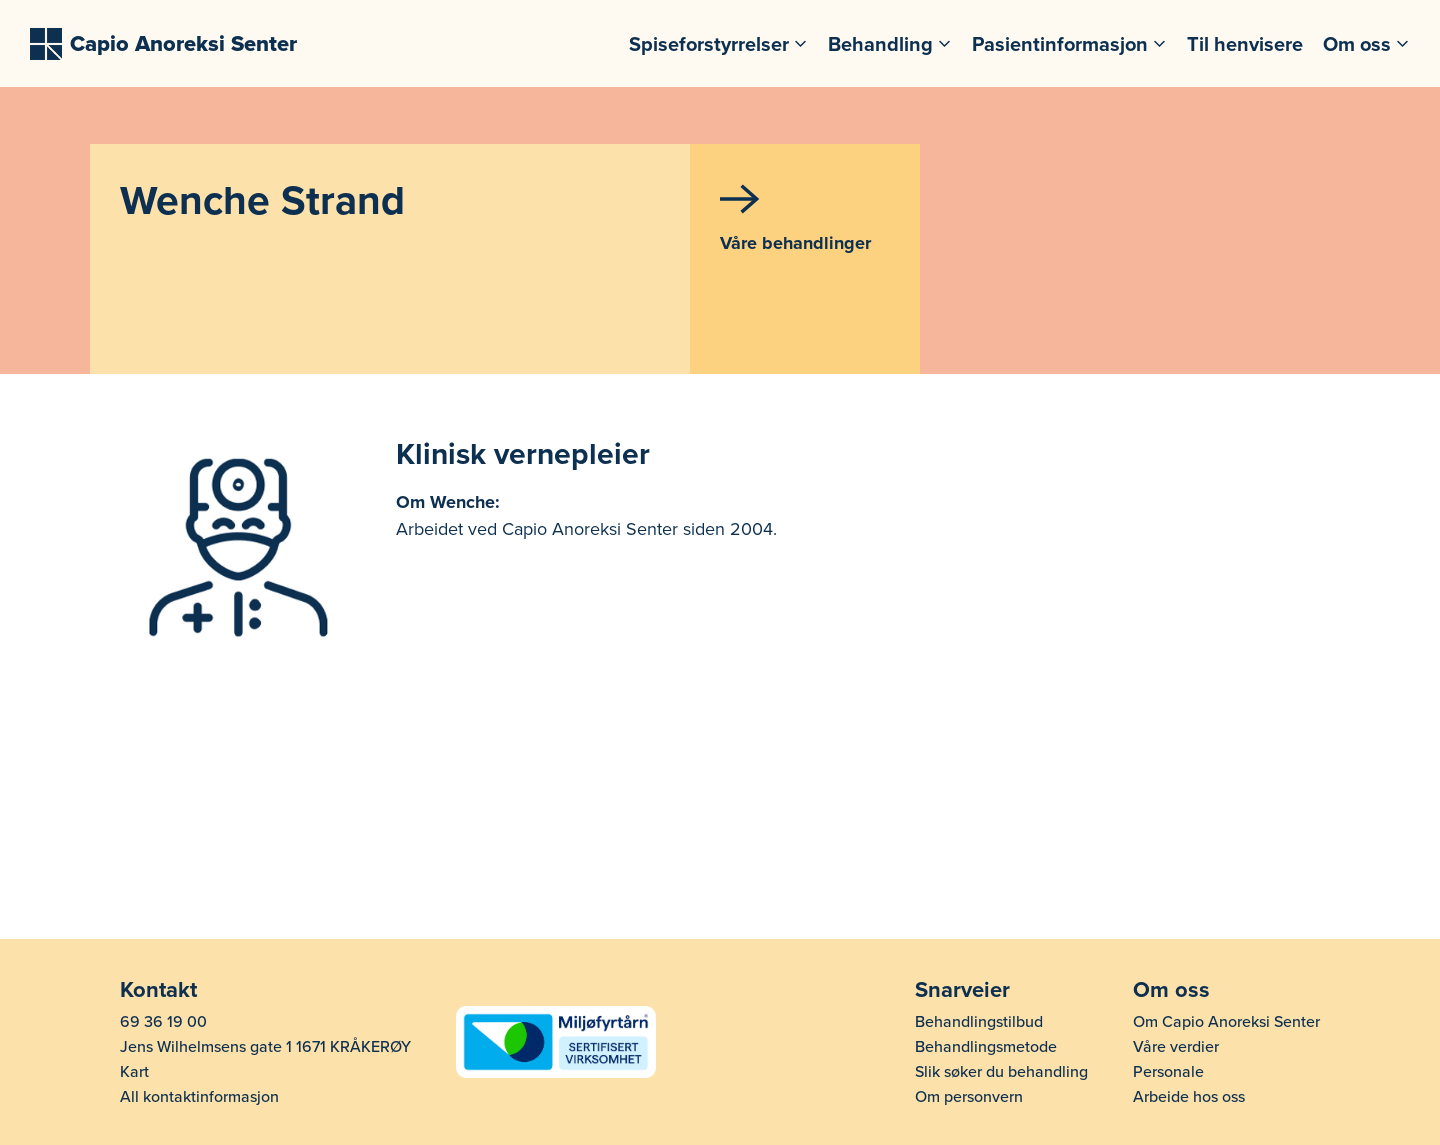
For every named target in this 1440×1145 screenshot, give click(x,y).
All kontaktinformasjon (199, 1097)
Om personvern (969, 1097)
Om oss (1357, 44)
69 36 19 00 (163, 1022)
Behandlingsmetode (986, 1047)
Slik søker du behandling (1001, 1072)
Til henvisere (1245, 44)
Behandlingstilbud (979, 1022)
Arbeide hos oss (1189, 1097)
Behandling (880, 44)
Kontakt (158, 990)
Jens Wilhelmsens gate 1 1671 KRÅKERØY (265, 1047)
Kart (134, 1072)
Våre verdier (1176, 1047)
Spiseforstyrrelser (709, 44)
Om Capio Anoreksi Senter (1226, 1022)
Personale (1168, 1072)
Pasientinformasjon (1060, 44)
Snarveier (962, 990)
